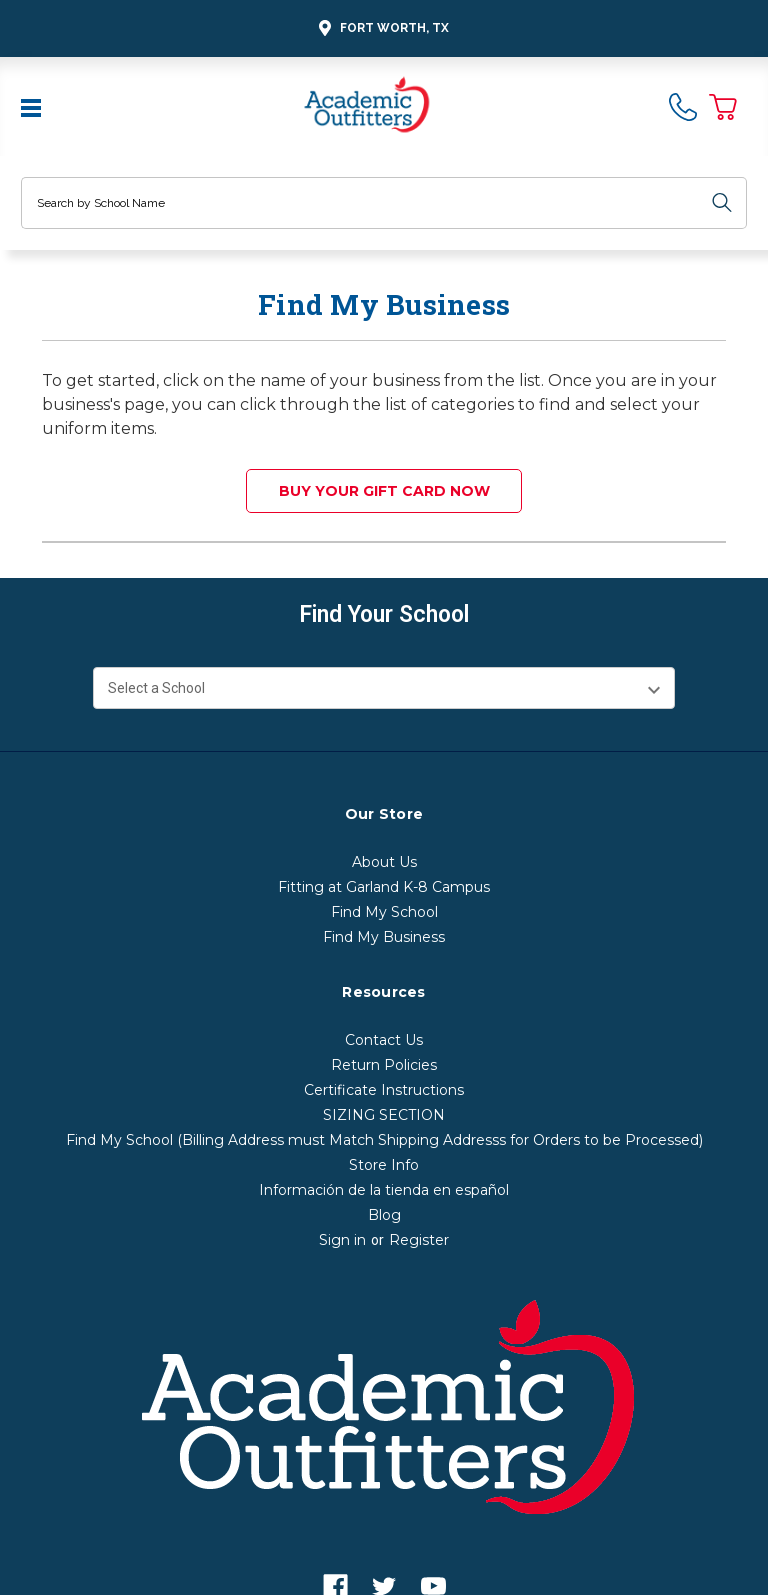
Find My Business (384, 937)
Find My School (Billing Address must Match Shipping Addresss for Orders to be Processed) (384, 1140)
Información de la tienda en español (384, 1190)
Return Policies (384, 1065)
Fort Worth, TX (381, 28)
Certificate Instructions (384, 1090)
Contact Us (384, 1040)
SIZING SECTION (384, 1115)
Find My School (384, 912)
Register (419, 1240)
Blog (384, 1215)
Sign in (342, 1240)
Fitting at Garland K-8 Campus (384, 887)
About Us (384, 862)
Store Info (384, 1165)
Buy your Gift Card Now (384, 491)
